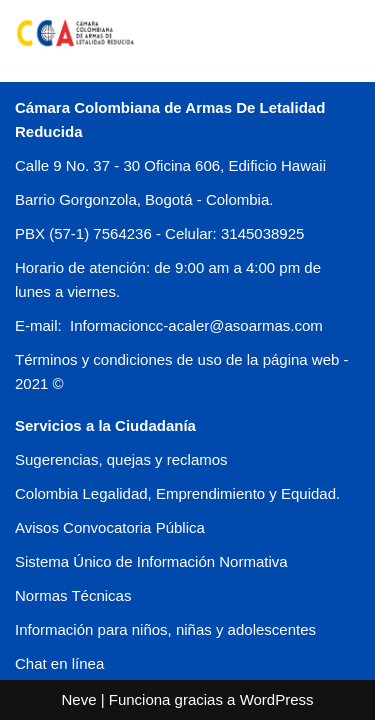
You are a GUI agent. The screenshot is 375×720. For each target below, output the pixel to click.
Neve (78, 699)
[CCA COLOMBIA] (75, 32)
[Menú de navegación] (336, 32)
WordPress (277, 699)
